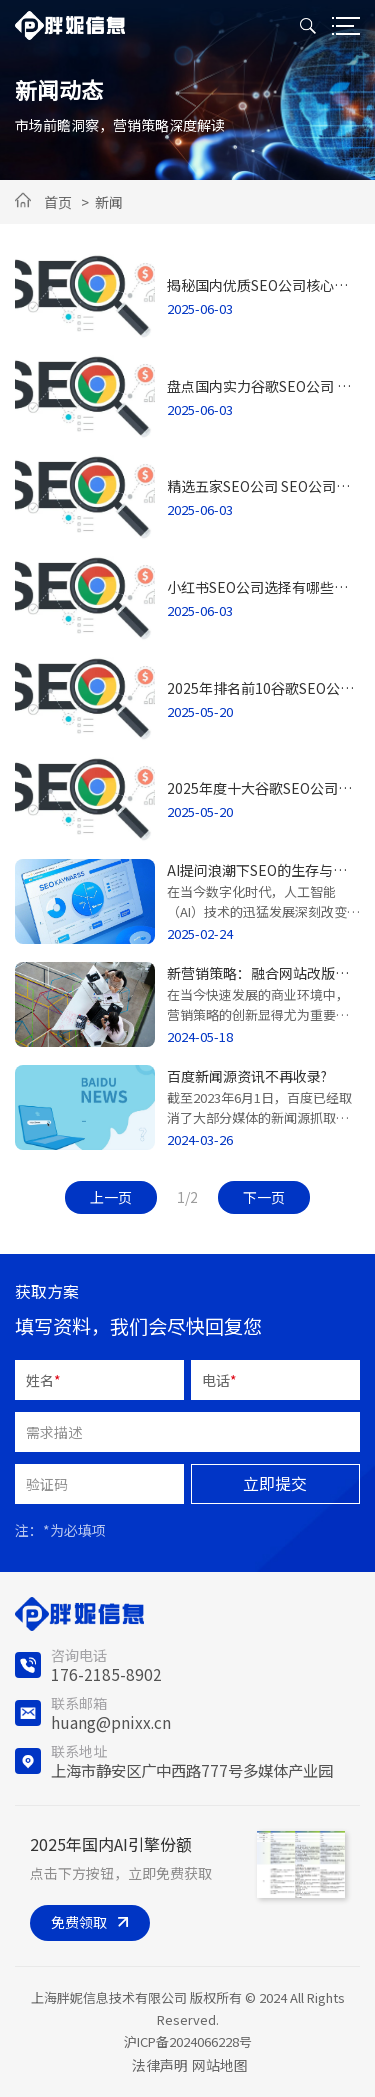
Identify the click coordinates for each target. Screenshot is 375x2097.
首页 (58, 202)
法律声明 (160, 2065)
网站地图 (220, 2065)
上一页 (111, 1197)
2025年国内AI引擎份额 (111, 1844)
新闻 (109, 202)
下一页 (264, 1197)
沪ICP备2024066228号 (188, 2041)
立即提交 (275, 1483)
